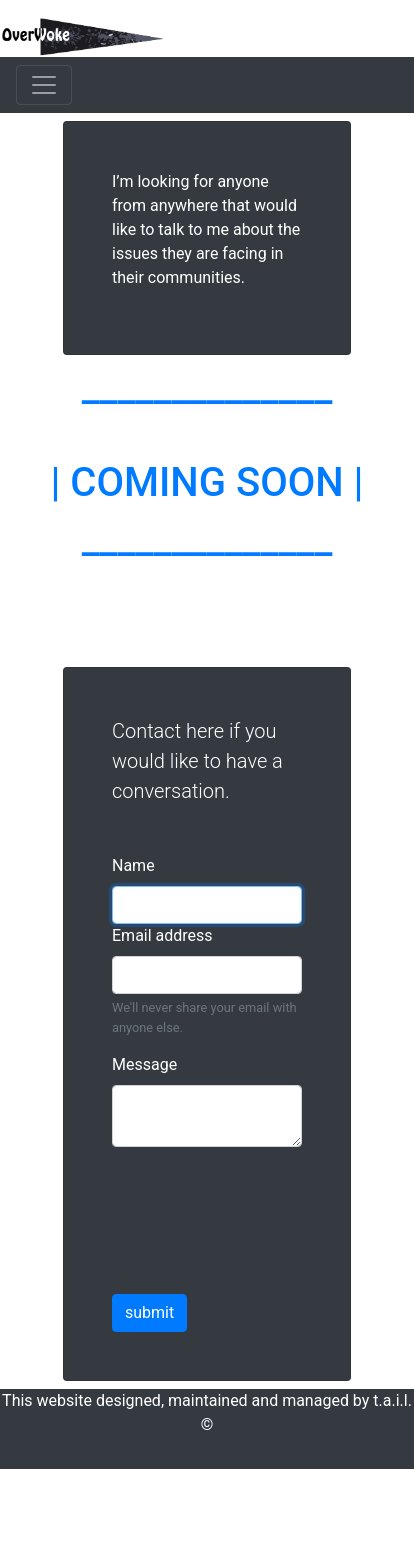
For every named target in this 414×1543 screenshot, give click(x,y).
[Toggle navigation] (44, 85)
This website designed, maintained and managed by (187, 1400)
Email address (162, 935)
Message (144, 1064)
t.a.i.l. (392, 1400)
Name (133, 865)
